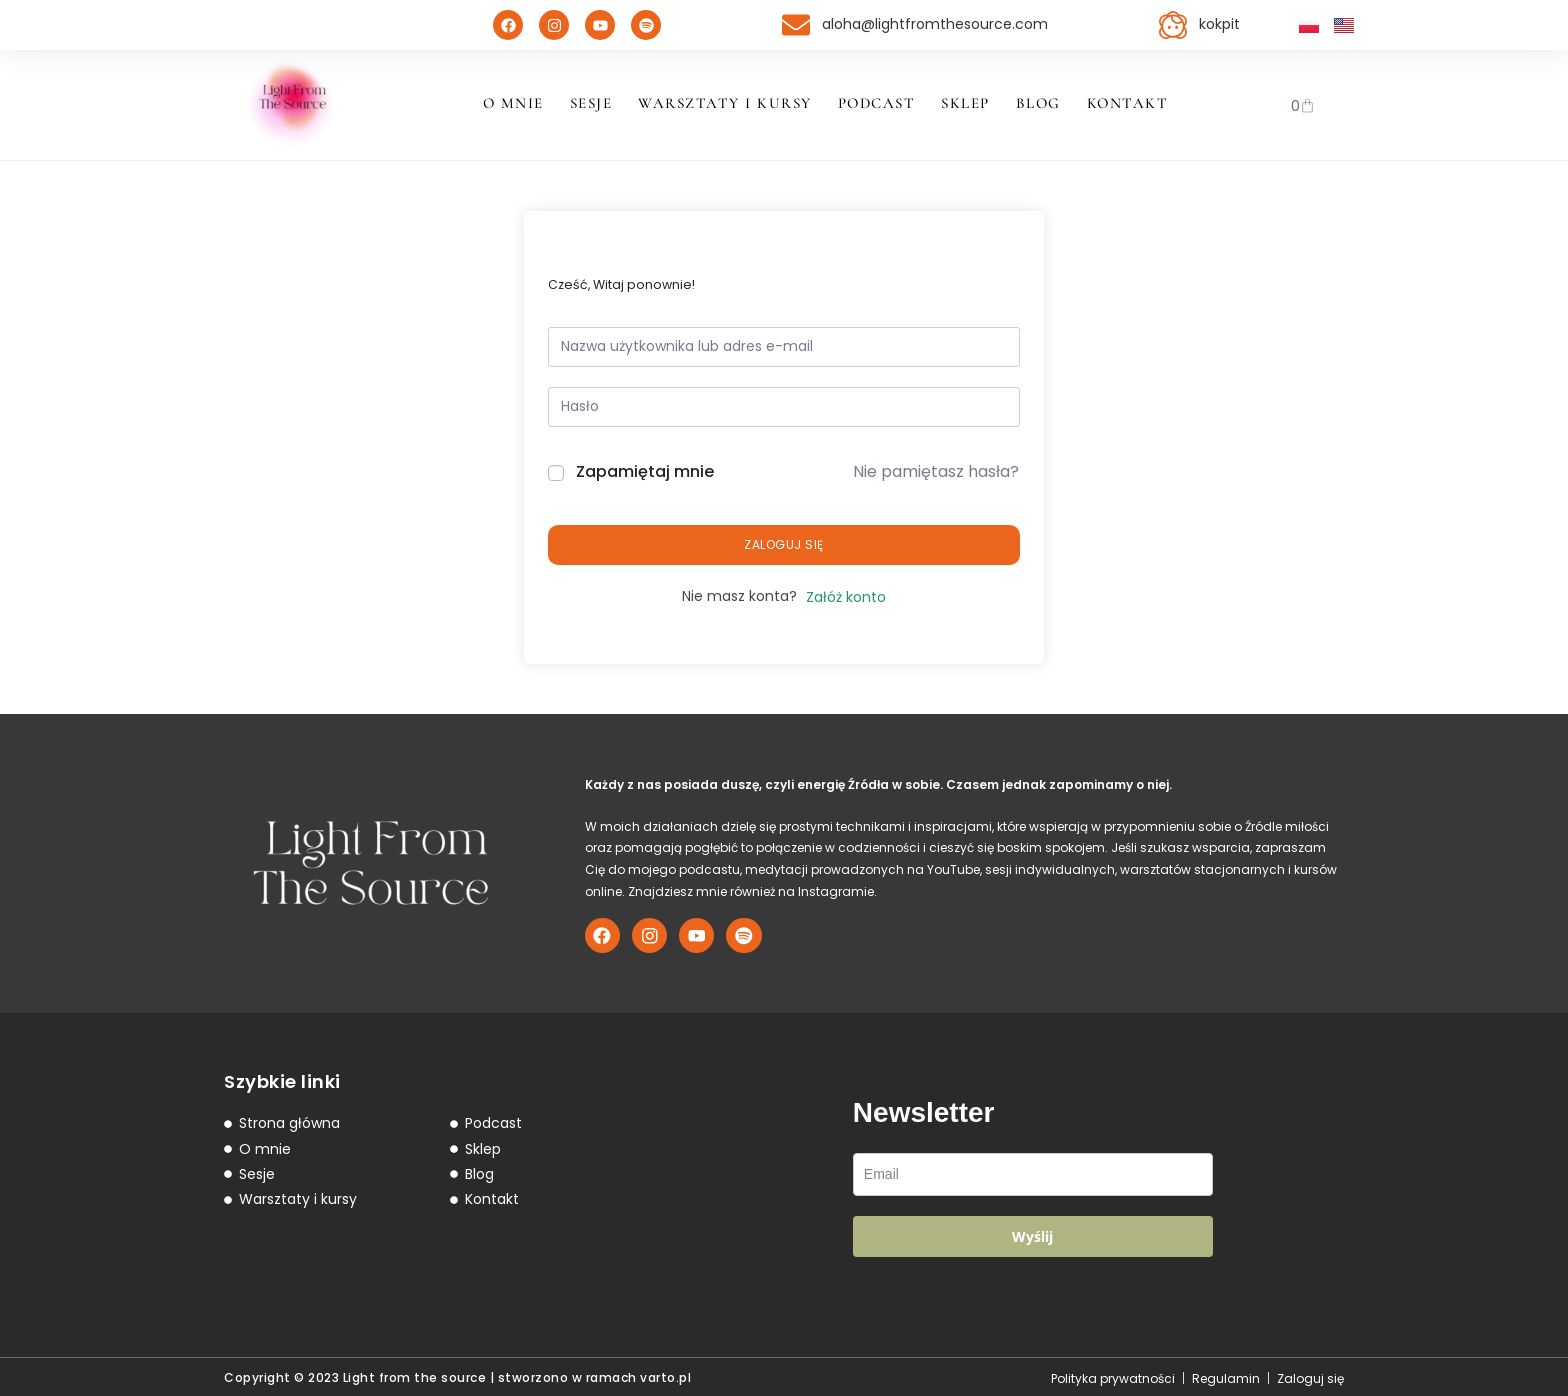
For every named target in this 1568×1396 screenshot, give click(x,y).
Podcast (877, 103)
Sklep (965, 103)
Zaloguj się (784, 544)
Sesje (591, 103)
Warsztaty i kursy (725, 103)
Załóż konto (846, 597)
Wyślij (1032, 1232)
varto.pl (665, 1374)
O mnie (513, 103)
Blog (1038, 103)
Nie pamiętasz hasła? (936, 471)
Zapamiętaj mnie (645, 471)
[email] (1033, 1170)
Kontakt (1128, 103)
